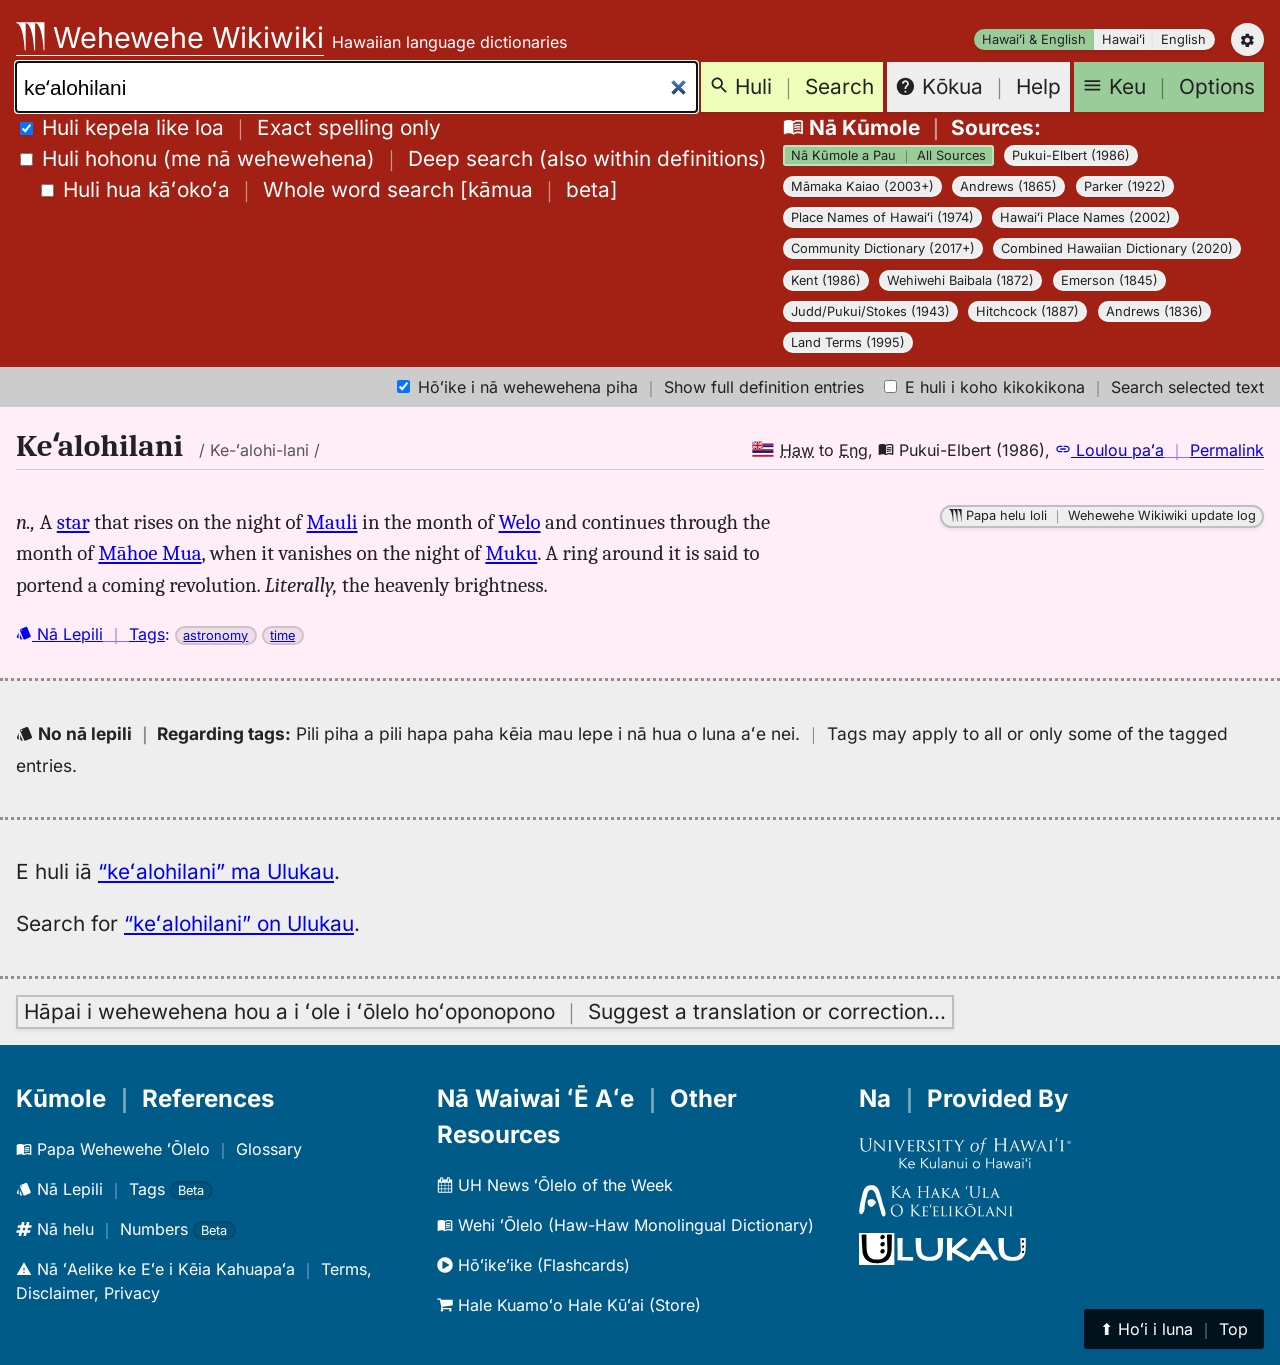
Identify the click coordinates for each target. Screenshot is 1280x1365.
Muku (511, 553)
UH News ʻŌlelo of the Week (555, 1185)
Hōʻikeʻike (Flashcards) (533, 1265)
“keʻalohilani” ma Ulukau (216, 871)
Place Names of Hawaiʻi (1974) (882, 217)
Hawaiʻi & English (1034, 39)
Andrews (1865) (1008, 186)
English (1183, 39)
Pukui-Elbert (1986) (1071, 155)
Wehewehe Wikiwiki (170, 37)
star (73, 522)
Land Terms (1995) (848, 342)
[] (329, 189)
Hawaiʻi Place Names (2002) (1085, 217)
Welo (520, 522)
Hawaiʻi (1123, 39)
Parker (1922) (1125, 186)
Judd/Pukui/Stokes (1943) (870, 311)
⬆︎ (1174, 1329)
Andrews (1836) (1154, 311)
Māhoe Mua (149, 553)
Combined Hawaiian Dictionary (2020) (1117, 248)
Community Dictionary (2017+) (883, 248)
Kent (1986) (826, 280)
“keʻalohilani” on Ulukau (239, 923)
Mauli (332, 522)
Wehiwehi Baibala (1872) (960, 280)
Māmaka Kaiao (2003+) (862, 186)
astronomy (215, 635)
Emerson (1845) (1109, 280)
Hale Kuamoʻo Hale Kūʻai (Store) (569, 1305)
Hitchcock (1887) (1027, 311)
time (282, 635)
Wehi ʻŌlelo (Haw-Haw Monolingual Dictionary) (625, 1225)
